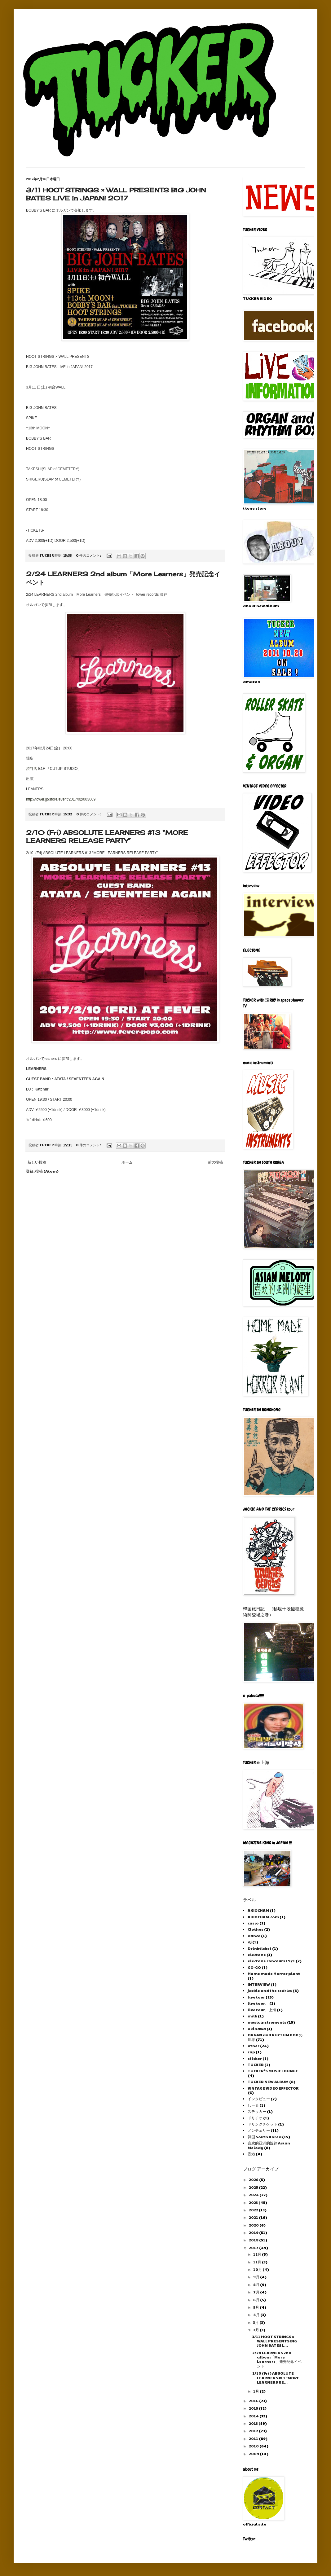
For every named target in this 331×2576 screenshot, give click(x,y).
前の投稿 (215, 1162)
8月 (256, 2284)
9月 (256, 2276)
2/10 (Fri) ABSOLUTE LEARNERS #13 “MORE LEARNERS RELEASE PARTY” (107, 837)
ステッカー (257, 2111)
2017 (254, 2247)
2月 (256, 2329)
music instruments (267, 2022)
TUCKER (256, 2064)
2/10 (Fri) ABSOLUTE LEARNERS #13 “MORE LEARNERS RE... (275, 2378)
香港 (251, 2153)
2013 (253, 2423)
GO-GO (254, 1967)
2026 (254, 2179)
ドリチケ (255, 2117)
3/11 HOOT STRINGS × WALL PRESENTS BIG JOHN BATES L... (274, 2341)
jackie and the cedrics (270, 1990)
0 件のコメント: (89, 555)
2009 (254, 2453)
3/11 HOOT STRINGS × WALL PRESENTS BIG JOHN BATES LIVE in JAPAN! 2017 (116, 194)
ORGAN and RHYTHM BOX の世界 (275, 2037)
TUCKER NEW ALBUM (268, 2081)
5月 (256, 2307)
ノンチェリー (259, 2130)
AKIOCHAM (258, 1910)
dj (250, 1941)
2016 (254, 2400)
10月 (258, 2269)
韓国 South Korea (264, 2136)
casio (253, 1922)
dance (254, 1935)
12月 (257, 2254)
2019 (254, 2232)
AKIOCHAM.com (263, 1916)
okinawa (257, 2028)
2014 (254, 2415)
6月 (256, 2299)
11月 (257, 2261)
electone (257, 1954)
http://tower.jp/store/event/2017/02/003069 (60, 799)
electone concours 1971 (271, 1960)
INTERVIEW (259, 1984)
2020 (254, 2225)
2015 (254, 2408)
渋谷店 (31, 768)
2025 (254, 2187)
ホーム (127, 1162)
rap (251, 2051)
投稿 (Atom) (47, 1171)
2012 (254, 2430)
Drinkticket (259, 1948)
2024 (254, 2194)
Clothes (255, 1929)
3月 (256, 2322)
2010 (254, 2445)
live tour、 (258, 2003)
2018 (254, 2239)
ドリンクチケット (262, 2124)
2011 (254, 2438)
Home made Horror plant (274, 1973)
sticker (255, 2058)
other (253, 2045)
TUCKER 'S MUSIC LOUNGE (273, 2070)
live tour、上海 (262, 2009)
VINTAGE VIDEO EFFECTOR (273, 2088)
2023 (253, 2202)
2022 (254, 2209)
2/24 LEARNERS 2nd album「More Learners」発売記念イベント (277, 2359)
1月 (256, 2391)
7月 (256, 2291)
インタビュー (259, 2098)
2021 (254, 2217)
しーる (253, 2105)
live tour (256, 1997)
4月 (256, 2314)
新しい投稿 (37, 1162)
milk (252, 2015)
